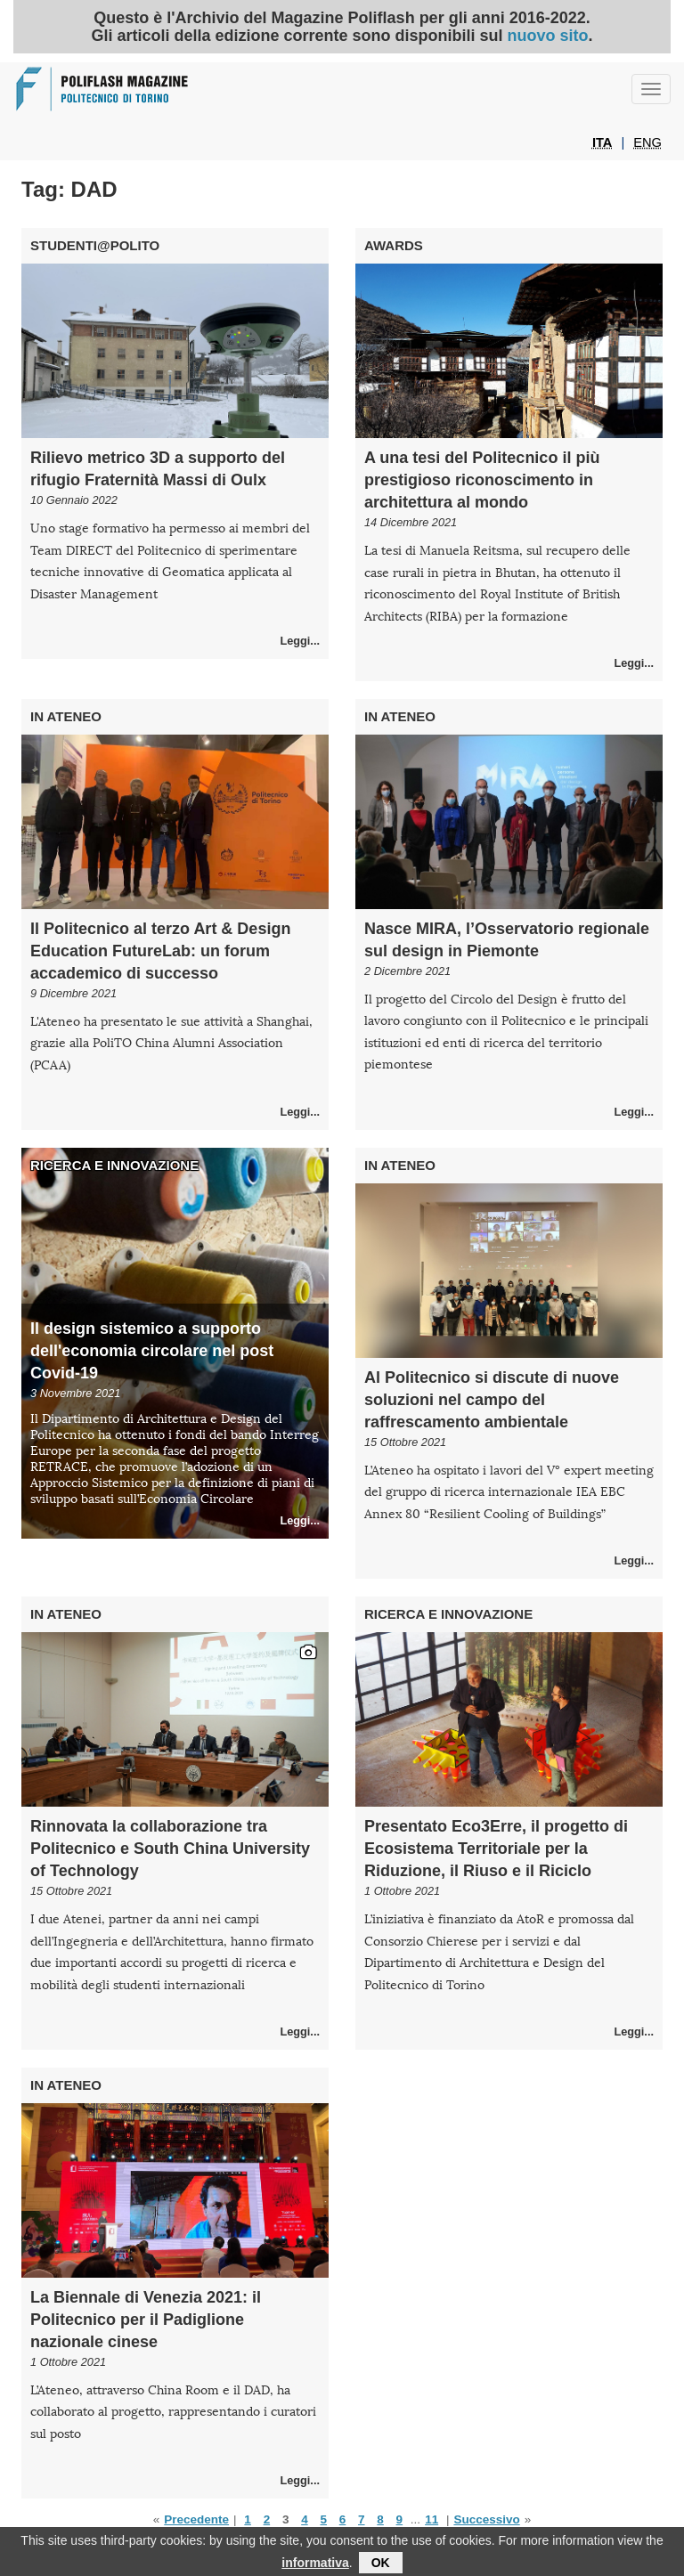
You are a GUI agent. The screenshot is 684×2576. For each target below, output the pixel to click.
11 (431, 2519)
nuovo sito (548, 36)
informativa (314, 2567)
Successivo (486, 2519)
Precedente (196, 2519)
